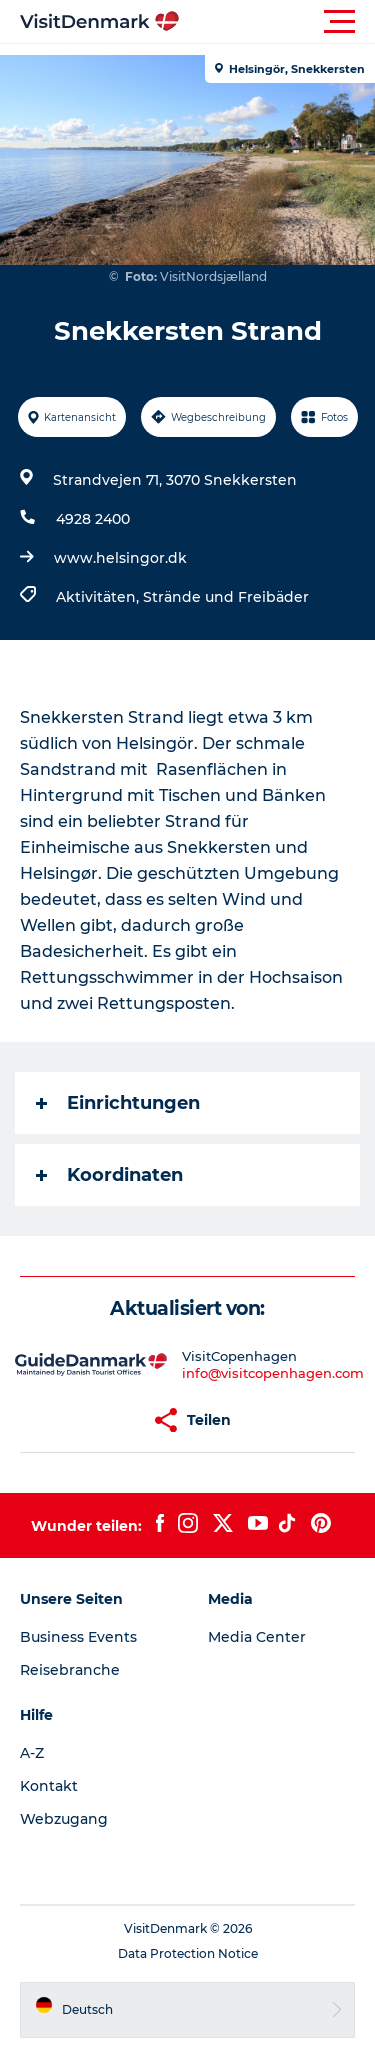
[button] (277, 22)
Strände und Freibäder (226, 597)
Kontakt (49, 1786)
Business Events (78, 1637)
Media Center (257, 1637)
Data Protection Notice (188, 1953)
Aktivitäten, (99, 597)
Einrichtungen (118, 1103)
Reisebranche (70, 1670)
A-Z (32, 1753)
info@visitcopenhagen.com (273, 1373)
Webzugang (64, 1819)
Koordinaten (109, 1175)
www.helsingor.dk (120, 558)
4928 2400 (93, 519)
